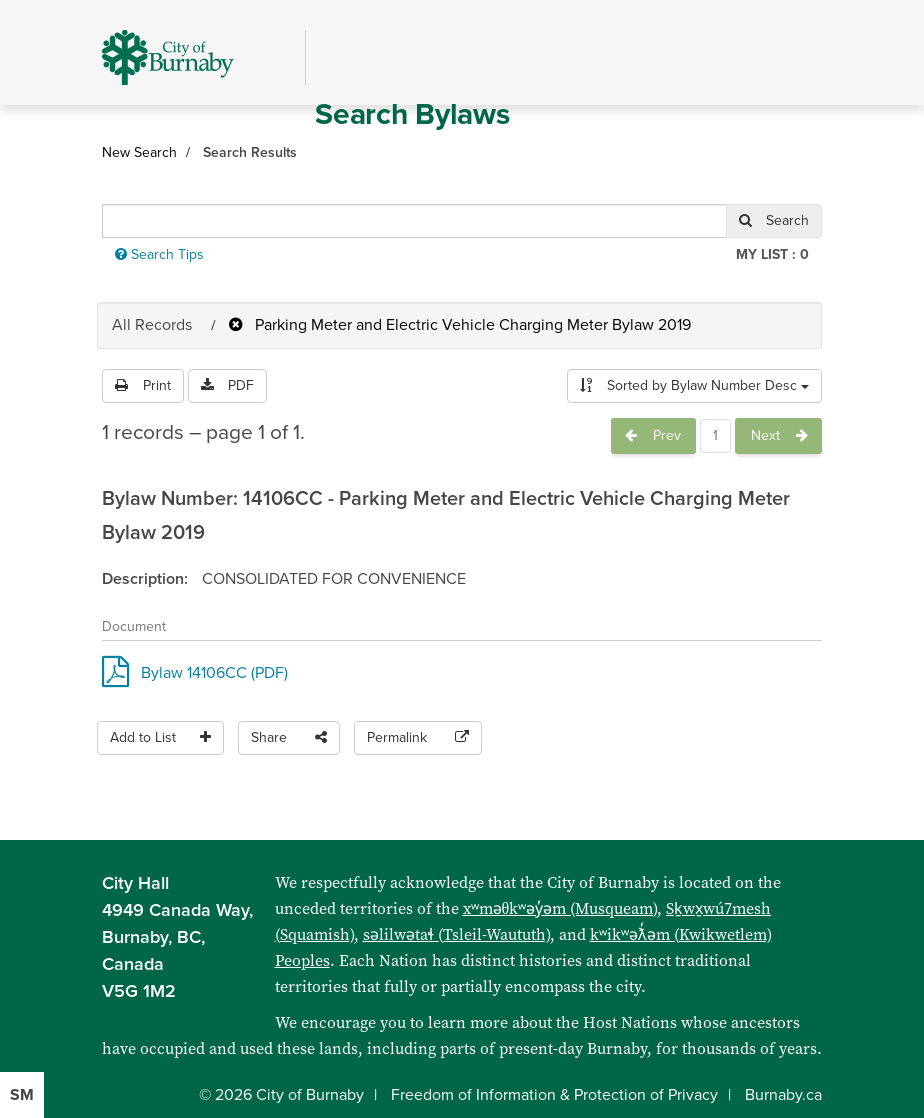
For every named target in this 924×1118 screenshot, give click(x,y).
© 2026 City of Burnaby (281, 1095)
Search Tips (159, 254)
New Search (139, 152)
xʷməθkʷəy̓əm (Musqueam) (560, 908)
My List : (772, 254)
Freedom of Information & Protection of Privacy (554, 1095)
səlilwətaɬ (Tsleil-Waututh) (456, 934)
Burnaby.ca (783, 1095)
